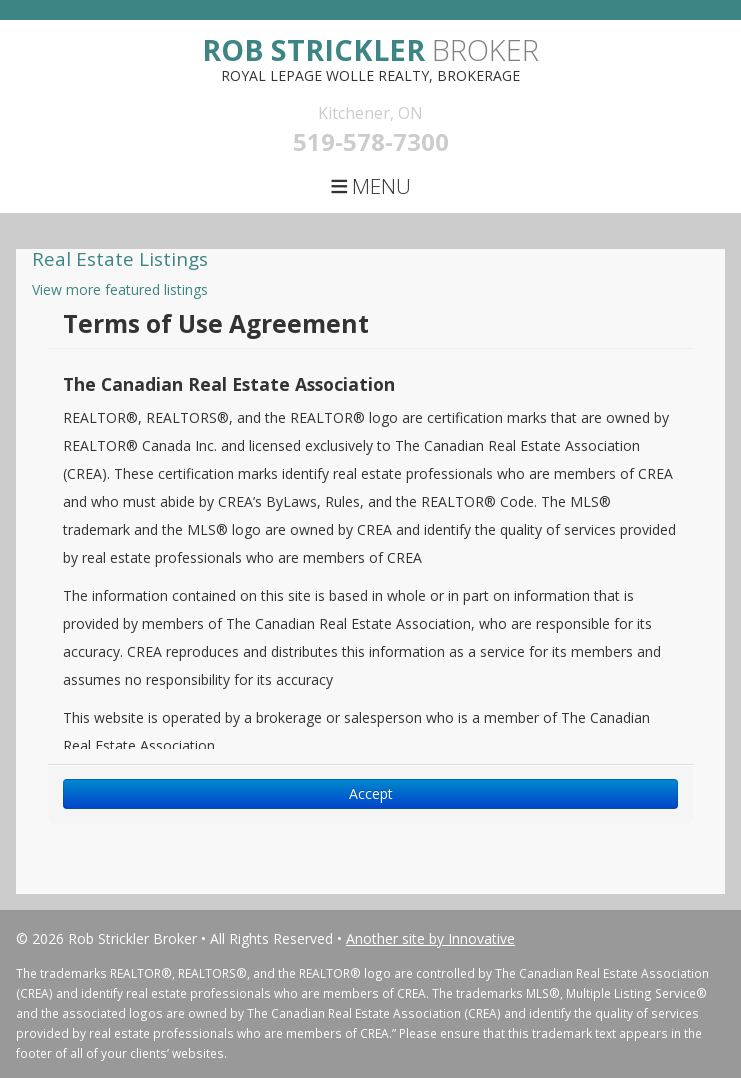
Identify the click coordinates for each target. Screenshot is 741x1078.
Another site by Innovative (430, 938)
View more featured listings (120, 289)
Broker (370, 49)
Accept (371, 793)
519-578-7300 (371, 141)
